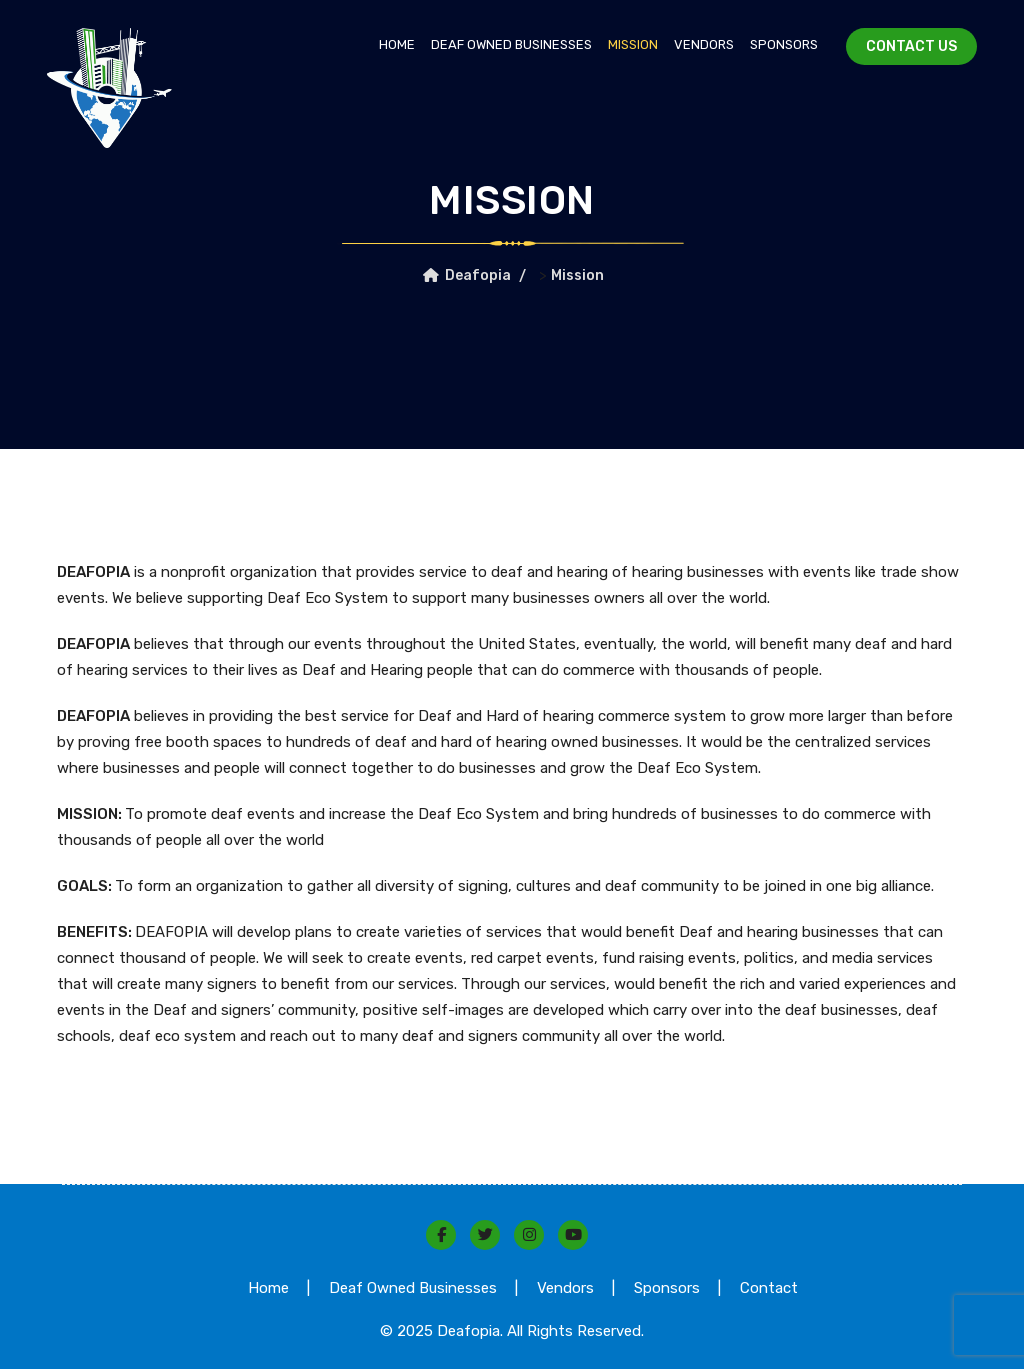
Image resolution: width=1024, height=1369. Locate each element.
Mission (633, 44)
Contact (769, 1288)
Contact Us (911, 46)
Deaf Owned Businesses (511, 44)
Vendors (704, 44)
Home (397, 44)
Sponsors (784, 44)
